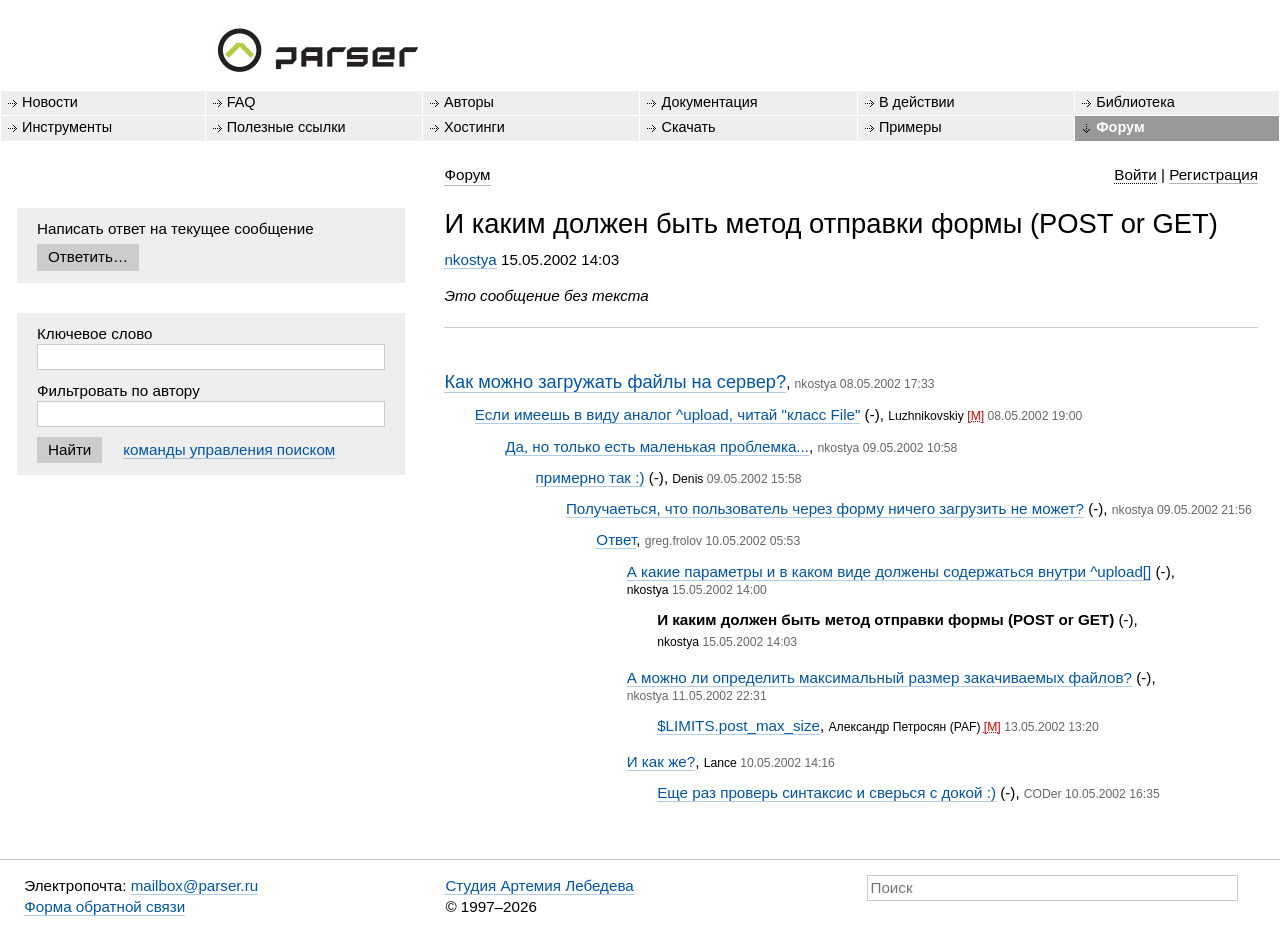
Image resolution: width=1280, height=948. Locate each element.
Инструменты (67, 127)
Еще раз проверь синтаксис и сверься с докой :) (826, 792)
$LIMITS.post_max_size (738, 725)
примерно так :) (590, 477)
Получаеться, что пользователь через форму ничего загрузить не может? (825, 508)
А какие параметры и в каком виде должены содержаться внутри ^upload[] (889, 571)
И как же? (661, 761)
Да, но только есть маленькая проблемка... (657, 446)
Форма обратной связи (104, 906)
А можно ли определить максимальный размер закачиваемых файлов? (879, 677)
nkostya (470, 259)
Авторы (469, 102)
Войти (1135, 174)
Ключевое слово (95, 333)
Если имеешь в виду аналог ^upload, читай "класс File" (668, 414)
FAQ (241, 102)
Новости (50, 102)
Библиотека (1135, 102)
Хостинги (474, 127)
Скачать (688, 127)
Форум (1120, 127)
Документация (709, 102)
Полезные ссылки (286, 127)
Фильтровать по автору (118, 390)
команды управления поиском (229, 449)
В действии (917, 102)
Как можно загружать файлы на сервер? (615, 381)
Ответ (616, 539)
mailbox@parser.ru (195, 885)
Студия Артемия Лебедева (539, 885)
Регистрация (1213, 174)
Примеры (910, 127)
